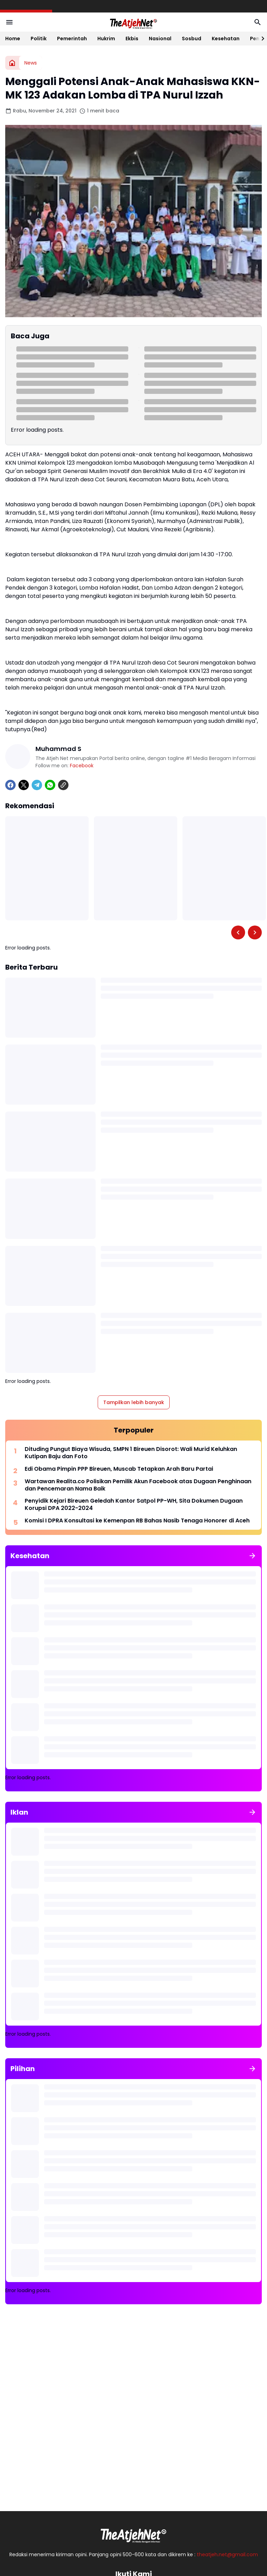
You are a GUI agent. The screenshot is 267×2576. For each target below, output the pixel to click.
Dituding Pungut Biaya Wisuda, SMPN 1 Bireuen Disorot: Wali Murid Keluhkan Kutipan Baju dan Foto (131, 1453)
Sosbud (191, 38)
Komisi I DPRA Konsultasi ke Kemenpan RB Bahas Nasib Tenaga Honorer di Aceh (137, 1521)
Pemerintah (72, 38)
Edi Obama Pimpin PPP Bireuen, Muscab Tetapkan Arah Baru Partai (119, 1469)
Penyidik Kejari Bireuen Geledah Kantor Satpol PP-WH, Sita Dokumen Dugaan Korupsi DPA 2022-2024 (134, 1504)
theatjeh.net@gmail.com (227, 2554)
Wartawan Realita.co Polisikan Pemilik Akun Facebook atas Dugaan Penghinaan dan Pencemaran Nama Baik (138, 1485)
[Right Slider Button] (260, 38)
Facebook (82, 765)
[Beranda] (12, 63)
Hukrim (106, 38)
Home (12, 38)
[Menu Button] (9, 22)
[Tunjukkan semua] (252, 1556)
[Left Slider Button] (238, 932)
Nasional (160, 38)
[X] (23, 785)
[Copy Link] (63, 785)
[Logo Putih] (133, 2534)
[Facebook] (10, 785)
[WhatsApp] (50, 785)
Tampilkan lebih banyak (133, 1402)
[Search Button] (258, 22)
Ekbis (132, 38)
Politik (39, 38)
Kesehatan (226, 38)
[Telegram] (37, 785)
